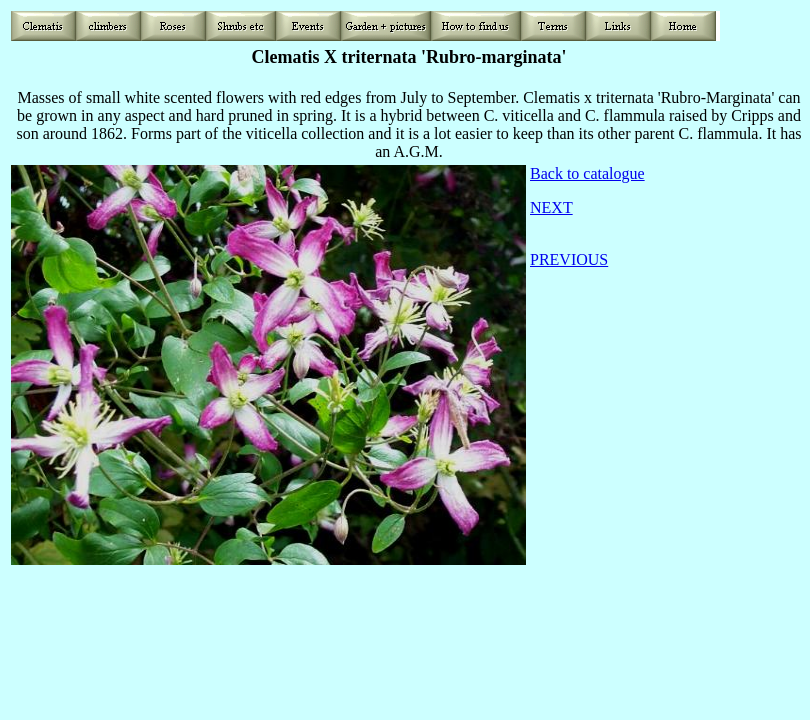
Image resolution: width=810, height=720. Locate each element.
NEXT (551, 207)
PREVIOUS (569, 259)
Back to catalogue (587, 173)
